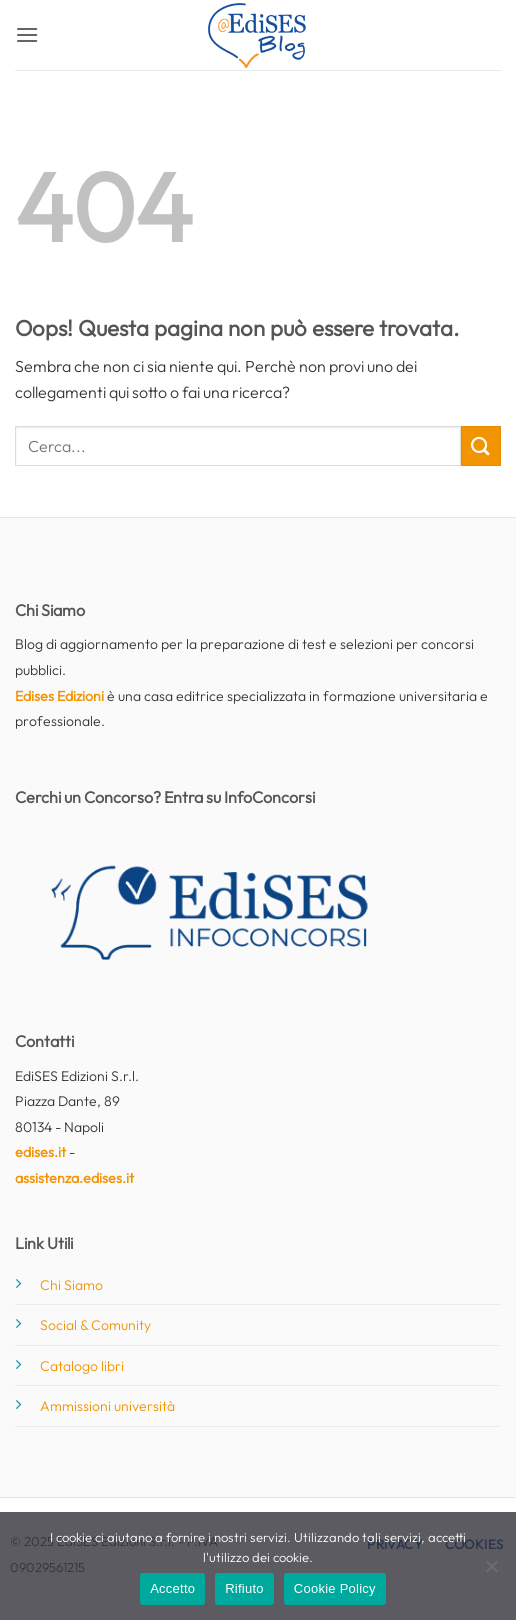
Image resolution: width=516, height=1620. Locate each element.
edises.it (40, 1152)
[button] (27, 34)
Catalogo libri (82, 1366)
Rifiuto (244, 1588)
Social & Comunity (95, 1325)
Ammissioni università (107, 1406)
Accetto (172, 1588)
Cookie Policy (335, 1588)
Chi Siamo (71, 1285)
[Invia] (481, 445)
